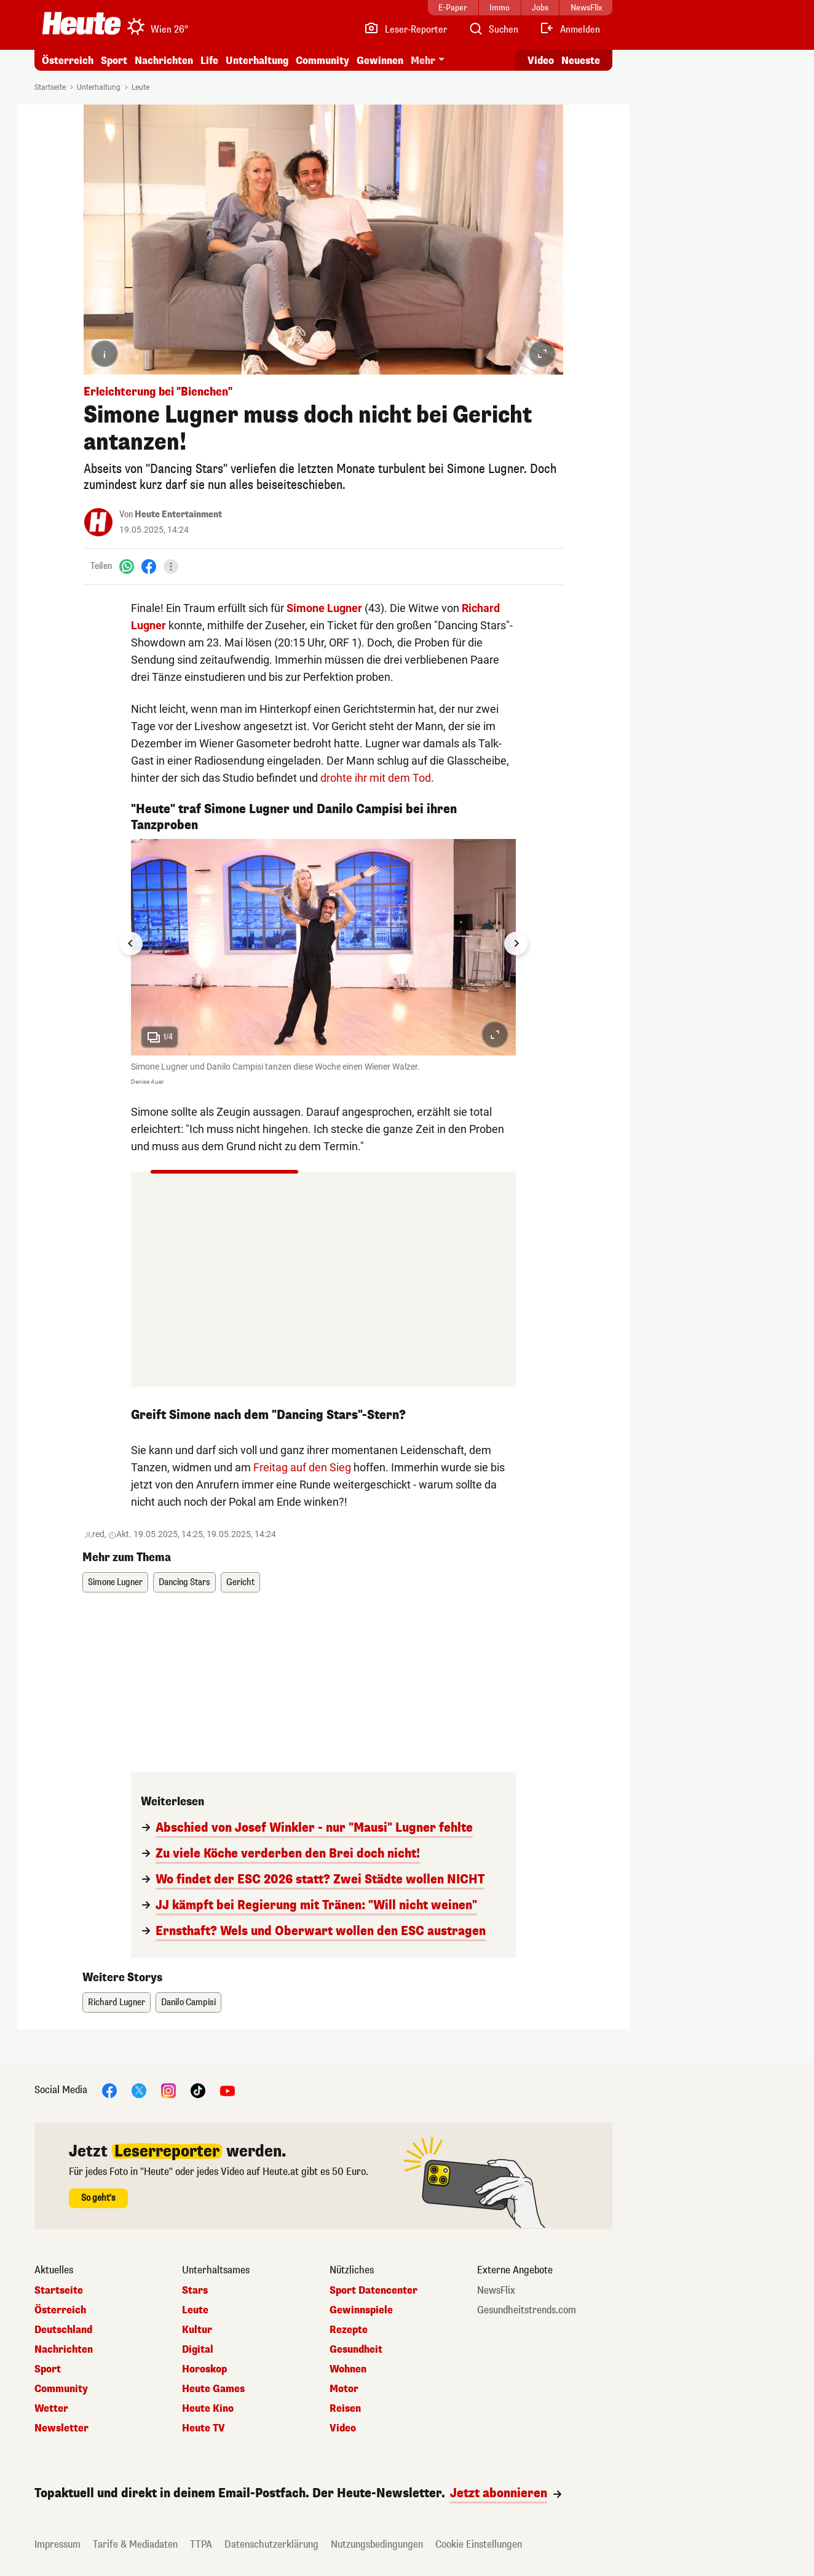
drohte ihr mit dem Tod (375, 777)
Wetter (51, 2409)
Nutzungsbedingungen (377, 2544)
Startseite (50, 87)
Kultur (197, 2330)
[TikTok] (198, 2090)
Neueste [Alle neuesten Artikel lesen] (580, 60)
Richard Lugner (116, 2002)
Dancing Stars (184, 1582)
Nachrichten (164, 60)
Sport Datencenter (373, 2290)
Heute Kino (208, 2409)
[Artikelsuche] (493, 29)
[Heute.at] (81, 23)
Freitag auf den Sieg (302, 1467)
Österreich (67, 60)
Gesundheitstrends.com (526, 2310)
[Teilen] (171, 566)
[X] (139, 2090)
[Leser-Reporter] (405, 29)
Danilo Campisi (188, 2002)
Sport (114, 60)
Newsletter (61, 2428)
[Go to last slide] (131, 943)
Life (209, 60)
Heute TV (203, 2428)
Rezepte (349, 2330)
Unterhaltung (257, 60)
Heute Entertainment (178, 514)
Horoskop (204, 2369)
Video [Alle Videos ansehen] (541, 60)
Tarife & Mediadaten (135, 2544)
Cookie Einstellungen (478, 2544)
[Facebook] (148, 566)
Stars (195, 2290)
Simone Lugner (324, 608)
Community (322, 60)
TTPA (201, 2544)
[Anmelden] (569, 29)
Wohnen (348, 2369)
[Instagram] (168, 2090)
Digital (197, 2349)
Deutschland (63, 2330)
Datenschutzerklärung (271, 2544)
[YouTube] (227, 2090)
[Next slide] (516, 943)
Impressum (57, 2544)
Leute (140, 87)
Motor (344, 2389)
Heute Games (213, 2389)
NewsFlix (496, 2290)
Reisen (345, 2409)
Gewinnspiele (361, 2310)
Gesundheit (356, 2349)
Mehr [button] (423, 60)
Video (343, 2428)
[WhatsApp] (126, 566)
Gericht (240, 1582)
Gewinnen (380, 60)
